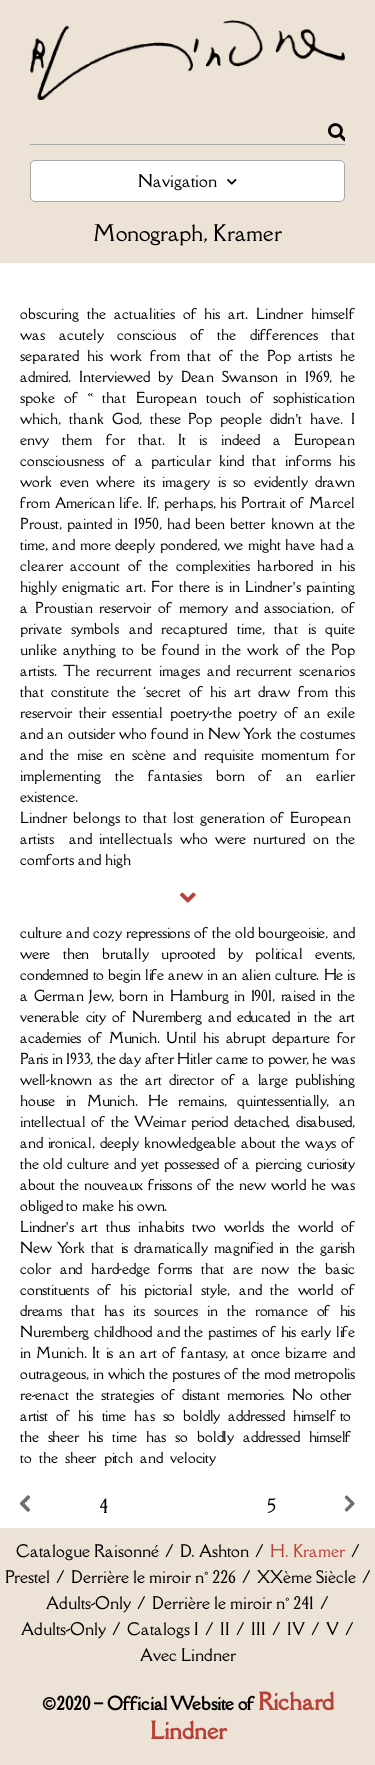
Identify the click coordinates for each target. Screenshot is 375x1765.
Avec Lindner (188, 1655)
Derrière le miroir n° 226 (153, 1577)
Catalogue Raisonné (87, 1551)
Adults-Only (88, 1603)
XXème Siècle (306, 1577)
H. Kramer (307, 1551)
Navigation (187, 181)
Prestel (27, 1577)
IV (296, 1629)
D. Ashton (214, 1551)
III (258, 1629)
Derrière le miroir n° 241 (233, 1603)
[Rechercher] (336, 132)
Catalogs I (163, 1629)
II (225, 1629)
